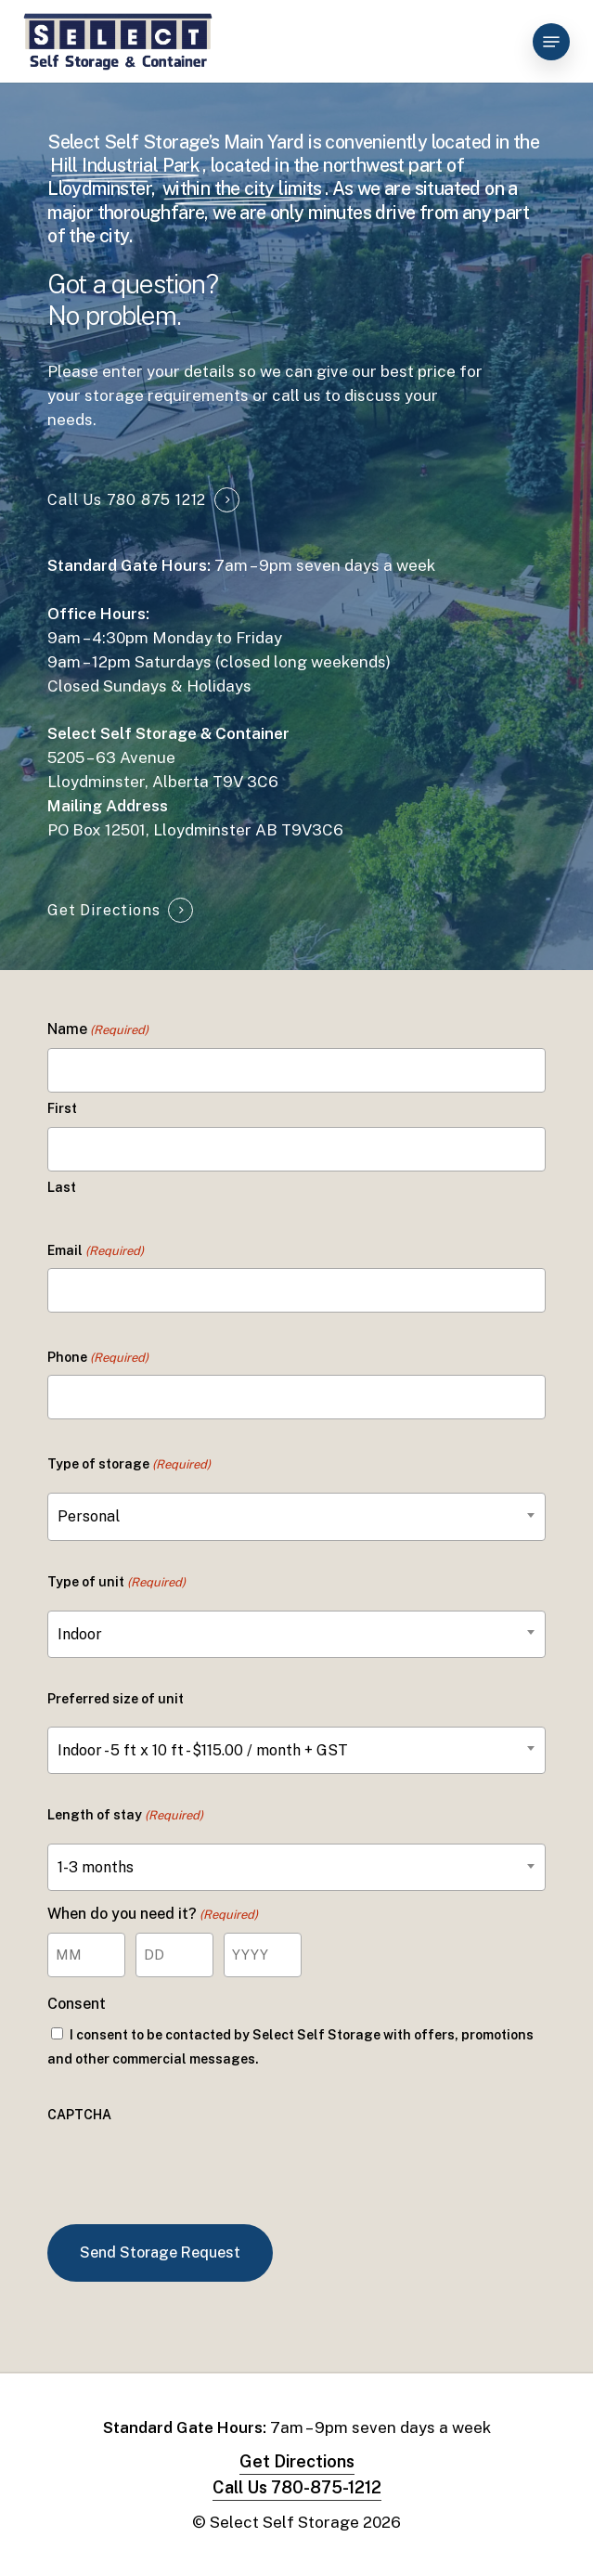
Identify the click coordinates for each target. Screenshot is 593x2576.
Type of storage (129, 1465)
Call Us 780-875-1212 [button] (297, 2487)
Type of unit (116, 1583)
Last (61, 1187)
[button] (551, 41)
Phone (97, 1358)
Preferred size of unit (115, 1698)
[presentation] (188, 2167)
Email (95, 1251)
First (62, 1108)
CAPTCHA (79, 2114)
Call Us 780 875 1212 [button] (126, 500)
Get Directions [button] (103, 910)
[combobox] (296, 1516)
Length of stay (125, 1816)
